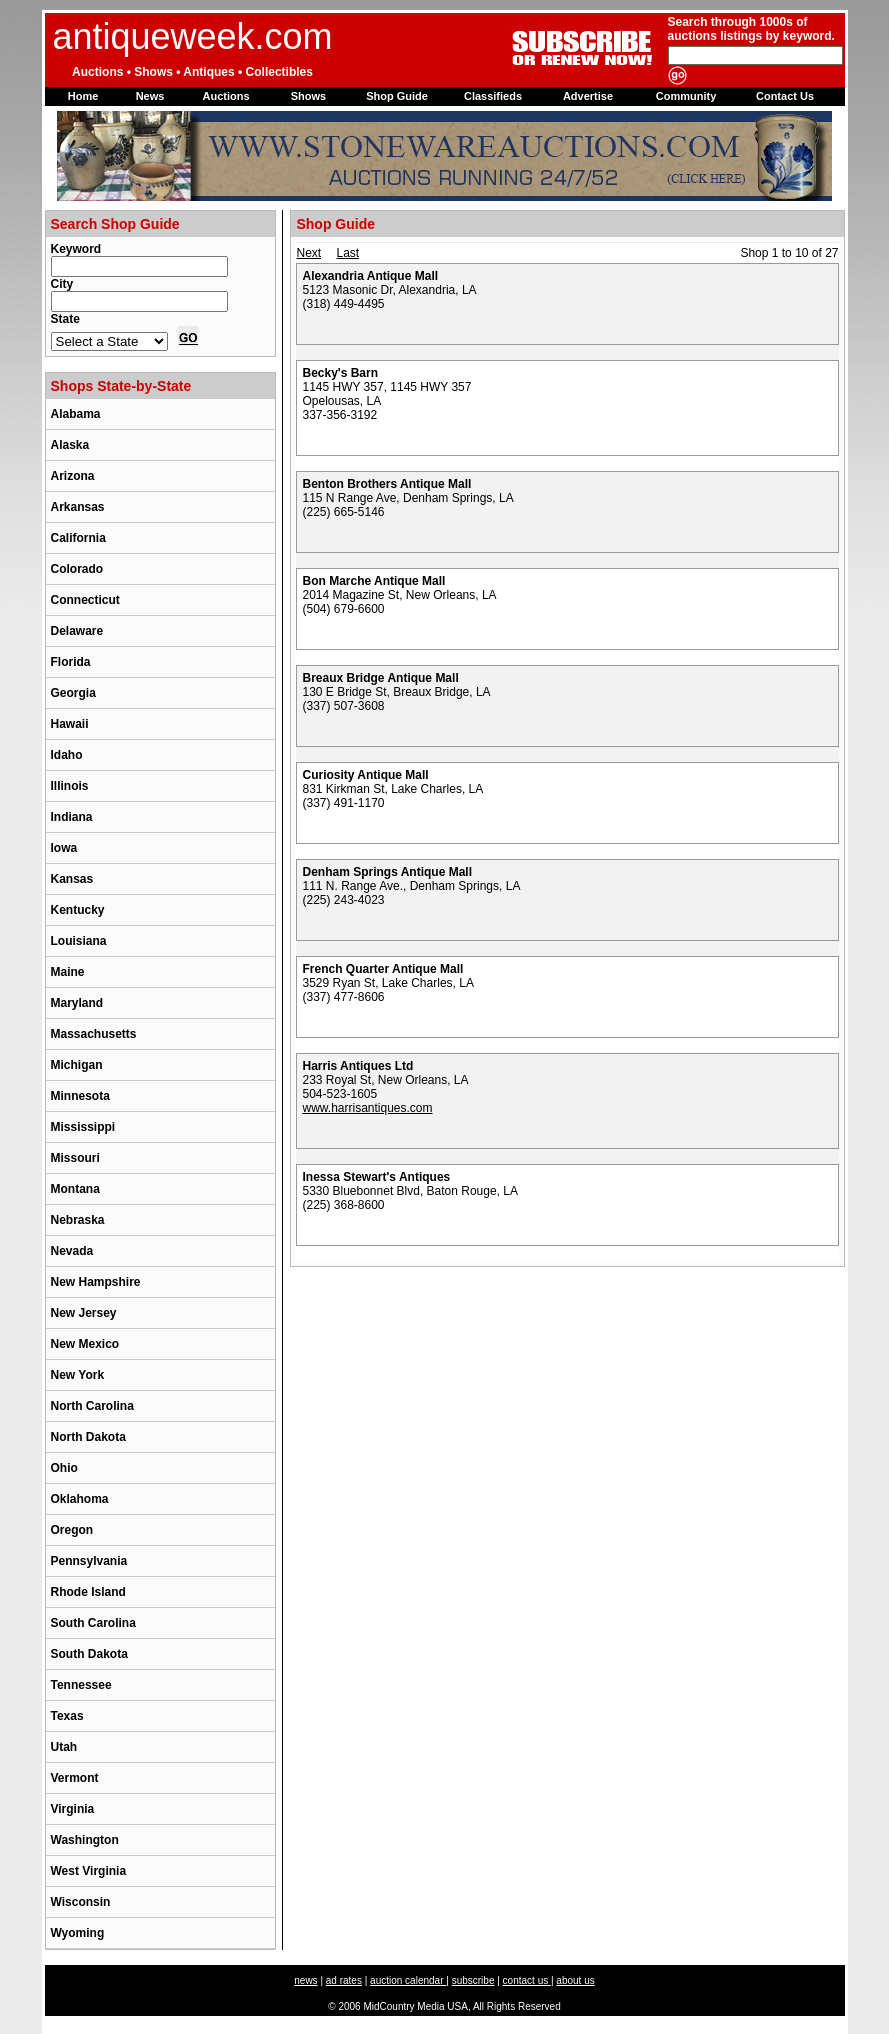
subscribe (473, 1980)
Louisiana (79, 941)
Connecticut (85, 600)
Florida (71, 662)
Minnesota (80, 1096)
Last (347, 253)
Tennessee (81, 1685)
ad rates (344, 1980)
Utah (64, 1747)
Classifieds (493, 96)
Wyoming (78, 1933)
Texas (67, 1716)
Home (83, 96)
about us (575, 1980)
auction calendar (408, 1980)
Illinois (70, 786)
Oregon (72, 1530)
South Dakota (89, 1654)
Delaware (77, 631)
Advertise (588, 96)
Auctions (225, 96)
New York (78, 1375)
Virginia (73, 1809)
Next (308, 253)
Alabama (76, 414)
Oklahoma (80, 1499)
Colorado (77, 569)
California (78, 538)
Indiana (72, 817)
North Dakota (88, 1437)
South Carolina (93, 1623)
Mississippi (83, 1127)
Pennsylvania (89, 1561)
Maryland (77, 1003)
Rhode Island (88, 1592)
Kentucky (78, 910)
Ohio (64, 1468)
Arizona (73, 476)
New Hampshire (96, 1282)
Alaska (70, 445)
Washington (85, 1840)
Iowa (64, 848)
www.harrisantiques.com (367, 1108)
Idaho (67, 755)
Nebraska (78, 1220)
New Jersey (84, 1313)
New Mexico (85, 1344)
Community (686, 96)
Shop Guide (397, 96)
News (150, 96)
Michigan (77, 1065)
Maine (68, 972)
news (305, 1980)
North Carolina (92, 1406)
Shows (308, 96)
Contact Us (785, 96)
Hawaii (70, 724)
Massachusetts (94, 1034)
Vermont (75, 1778)
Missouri (75, 1158)
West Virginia (89, 1871)
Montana (75, 1189)
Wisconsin (81, 1902)
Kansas (72, 879)
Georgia (73, 693)
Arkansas (78, 507)
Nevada (72, 1251)
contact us (527, 1980)
